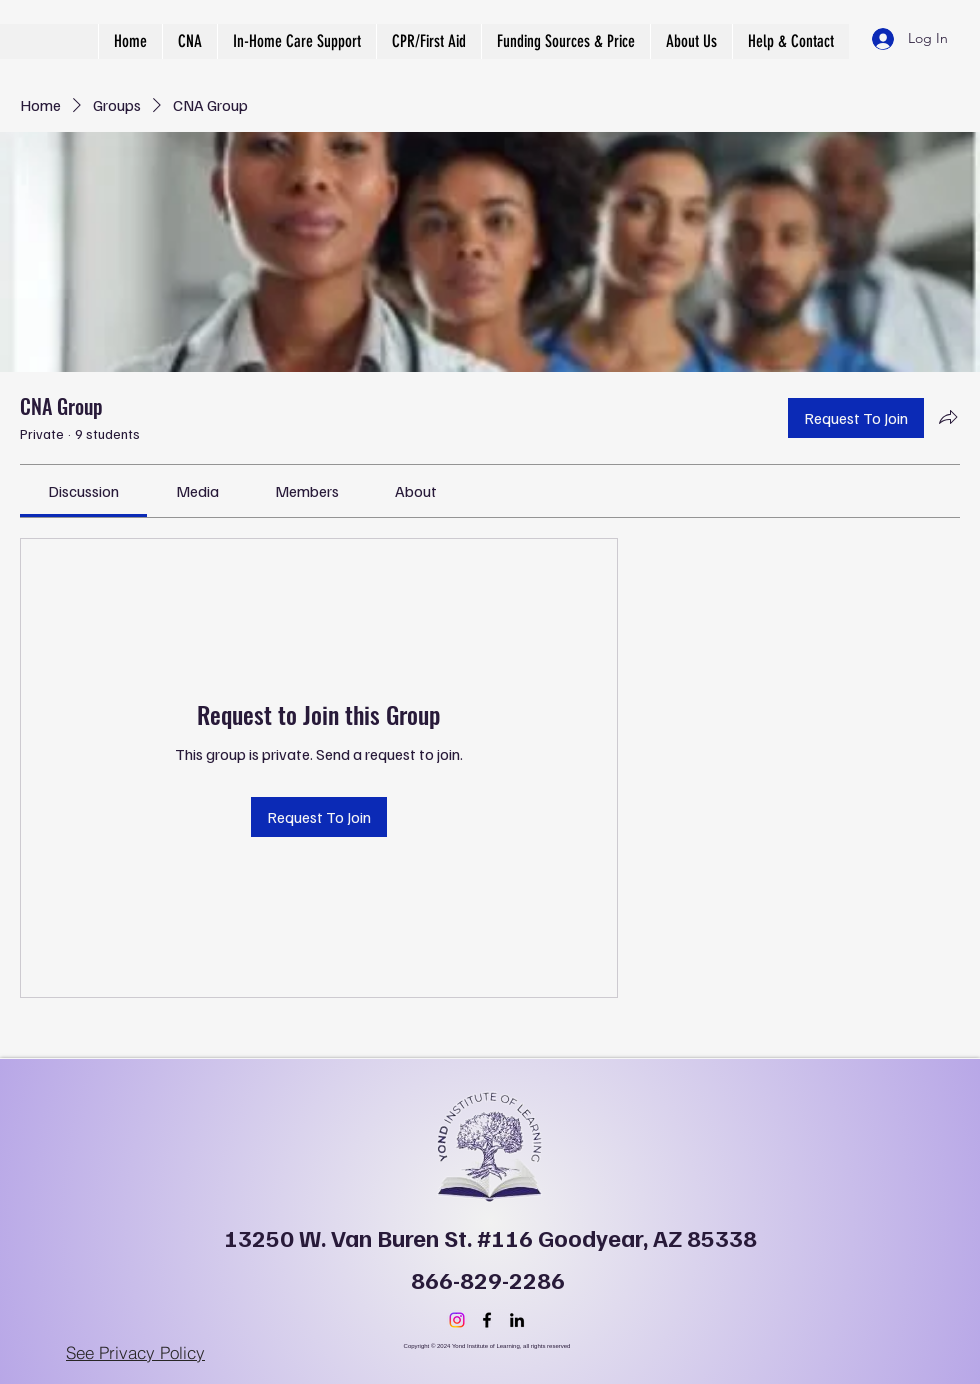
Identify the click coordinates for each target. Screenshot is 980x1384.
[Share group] (948, 417)
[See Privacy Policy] (135, 1352)
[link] (83, 491)
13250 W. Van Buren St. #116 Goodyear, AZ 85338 (490, 1237)
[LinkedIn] (517, 1320)
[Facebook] (487, 1320)
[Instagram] (457, 1320)
